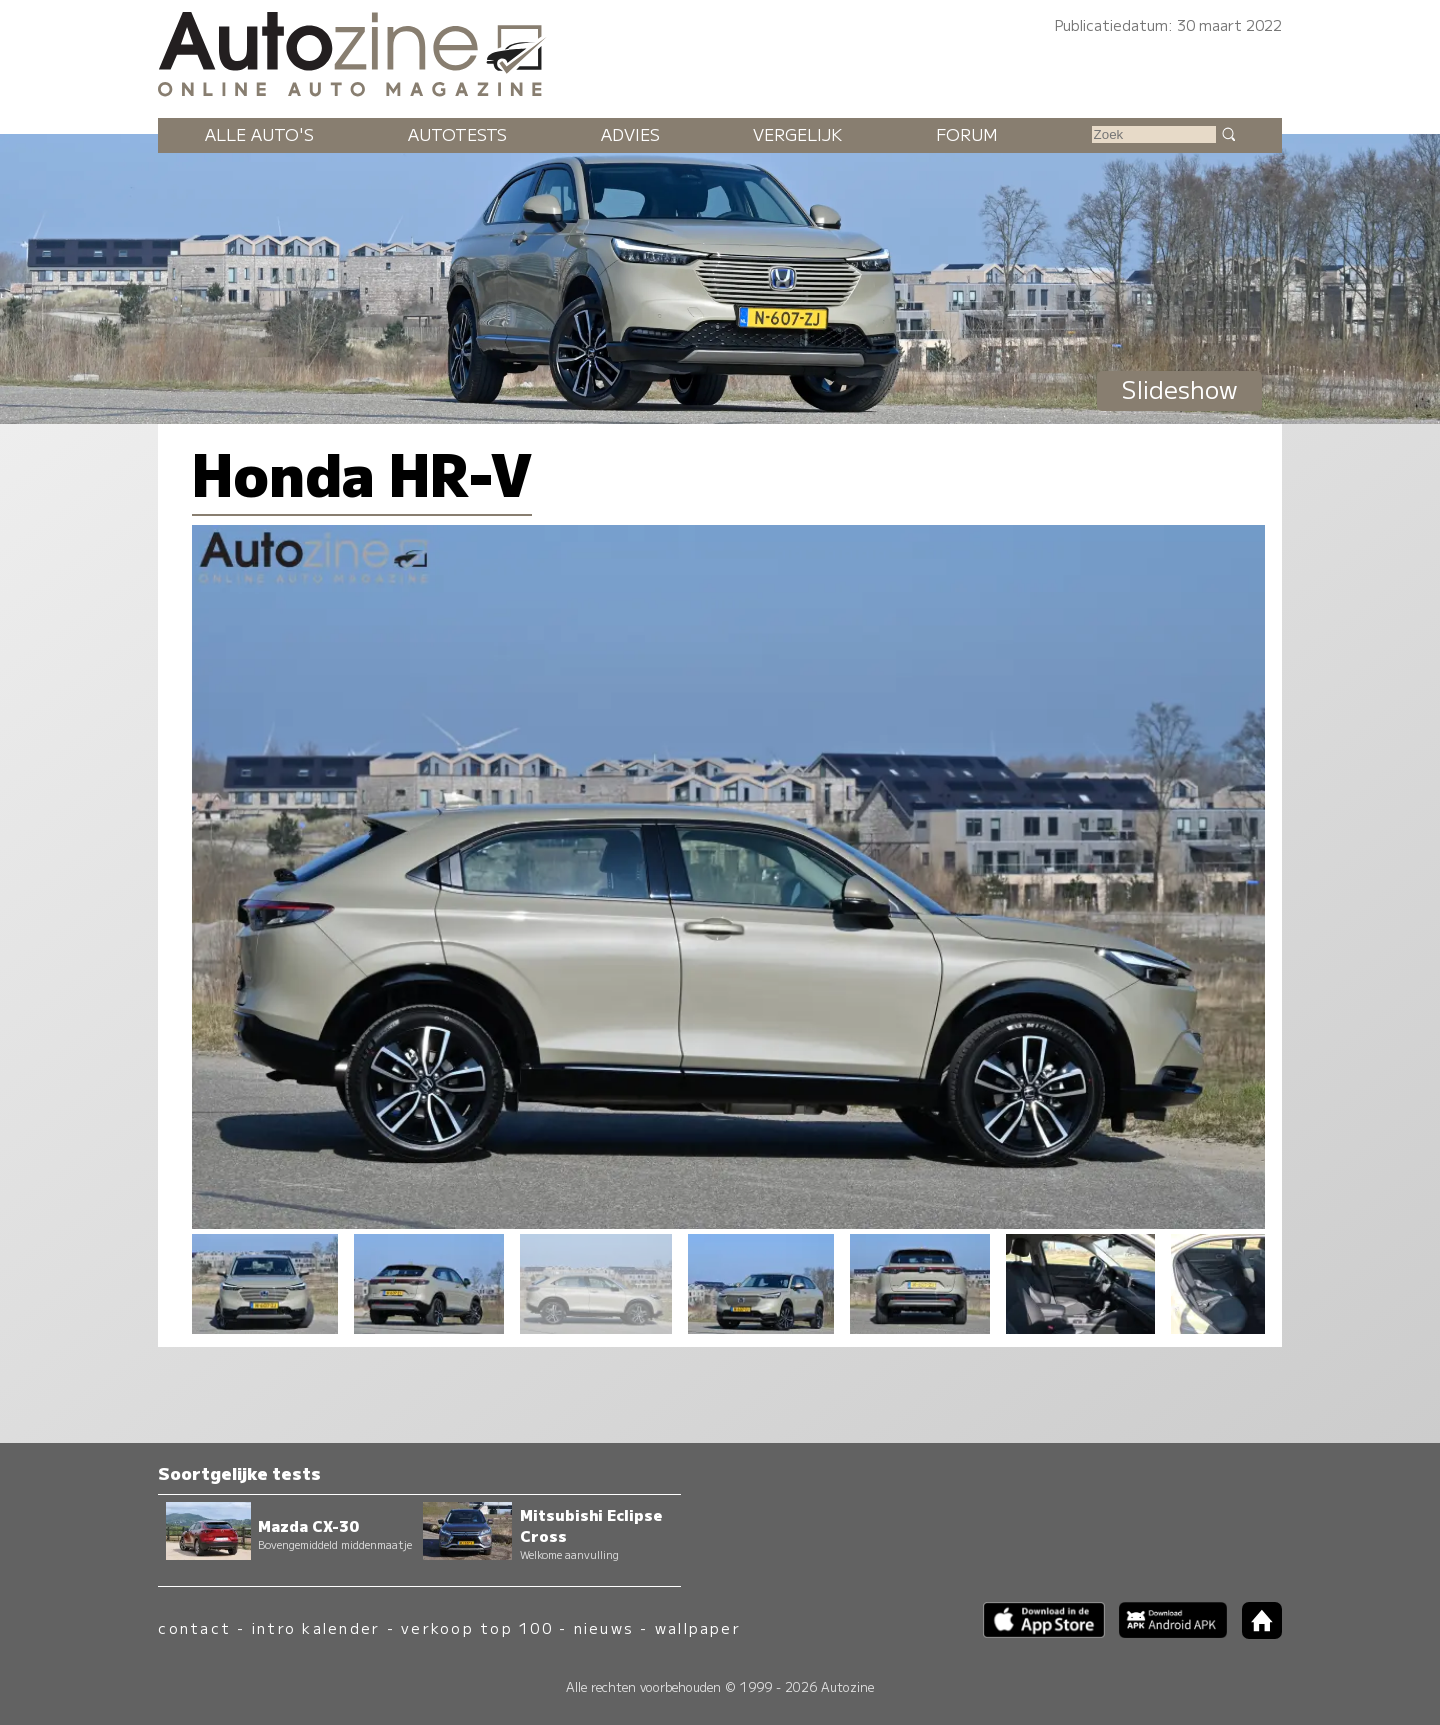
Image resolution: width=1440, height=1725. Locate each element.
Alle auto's (259, 134)
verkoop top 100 (477, 1627)
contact (194, 1627)
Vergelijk (797, 134)
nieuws (604, 1627)
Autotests (457, 134)
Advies (630, 134)
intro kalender (316, 1627)
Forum (967, 134)
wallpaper (698, 1627)
